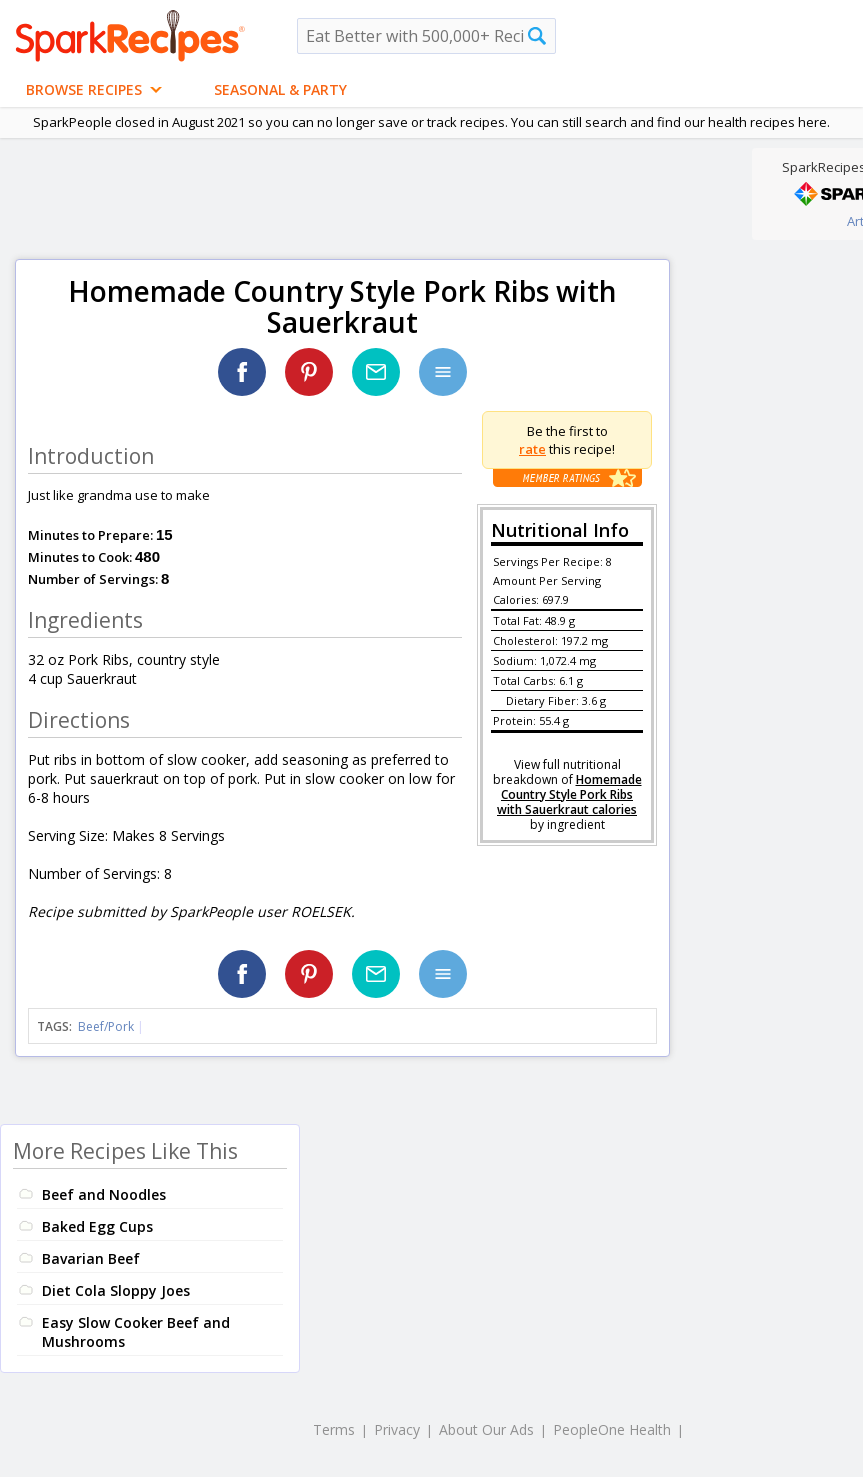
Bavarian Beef (91, 1258)
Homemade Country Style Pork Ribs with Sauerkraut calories (569, 794)
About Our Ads (486, 1429)
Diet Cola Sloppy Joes (116, 1290)
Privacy (397, 1429)
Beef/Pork (106, 1026)
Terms (334, 1429)
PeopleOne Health (612, 1429)
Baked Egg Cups (97, 1226)
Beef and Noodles (104, 1194)
